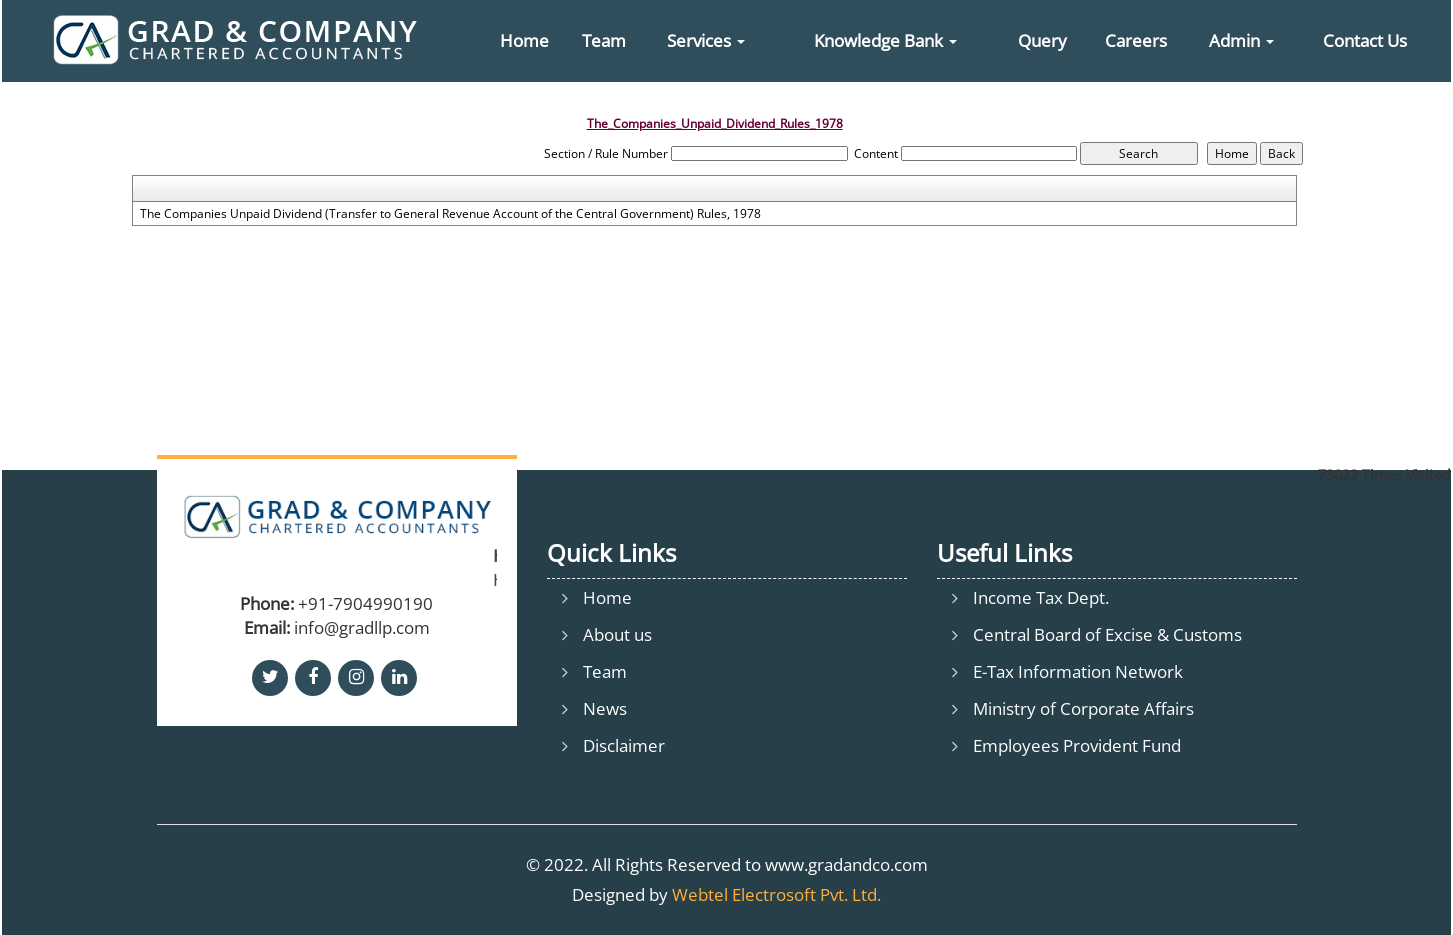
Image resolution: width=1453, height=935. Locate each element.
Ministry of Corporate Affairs (1083, 708)
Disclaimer (624, 745)
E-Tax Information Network (1078, 671)
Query (1042, 40)
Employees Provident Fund (1077, 745)
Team (604, 40)
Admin (1241, 40)
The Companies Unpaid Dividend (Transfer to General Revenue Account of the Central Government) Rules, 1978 (450, 214)
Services (706, 40)
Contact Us (1365, 40)
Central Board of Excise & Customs (1107, 634)
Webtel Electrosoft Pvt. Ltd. (776, 894)
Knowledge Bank (885, 40)
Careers (1136, 40)
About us (617, 634)
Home (524, 40)
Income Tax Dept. (1041, 597)
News (605, 708)
